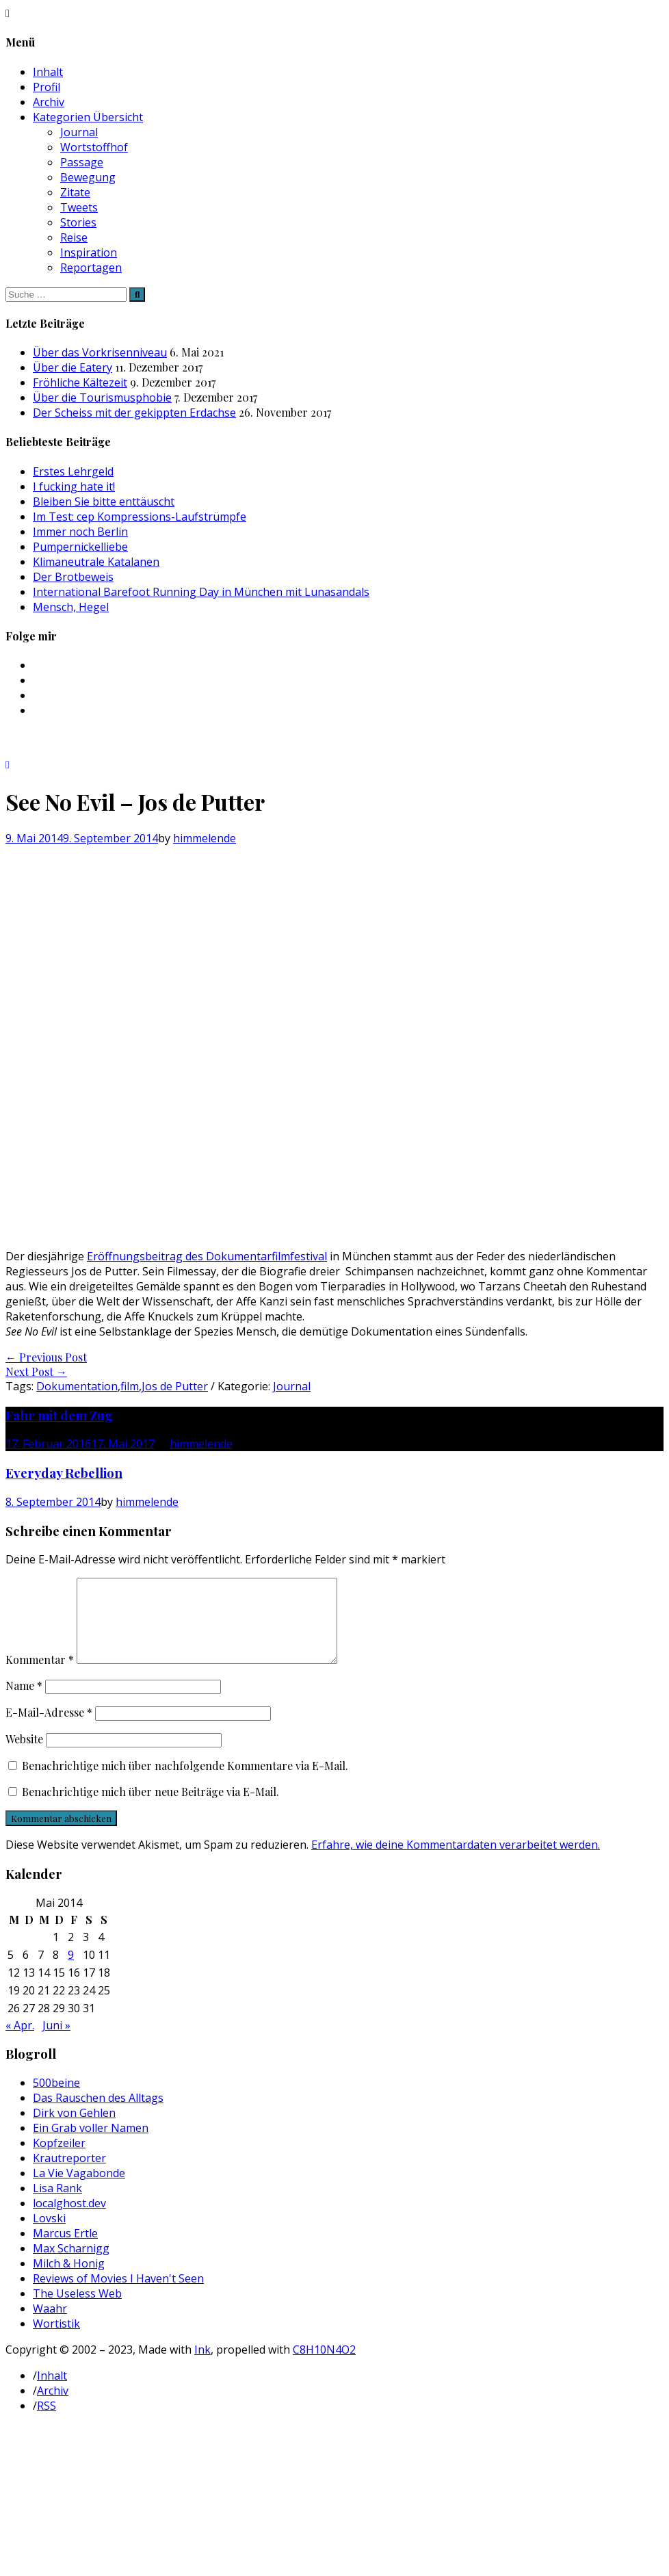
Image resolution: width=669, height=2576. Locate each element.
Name (23, 1702)
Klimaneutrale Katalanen (96, 561)
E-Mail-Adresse (48, 1728)
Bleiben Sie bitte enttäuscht (103, 501)
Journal (79, 132)
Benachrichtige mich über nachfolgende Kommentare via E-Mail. (185, 1782)
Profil (46, 86)
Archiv (48, 101)
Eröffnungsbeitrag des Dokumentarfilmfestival (207, 1256)
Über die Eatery (72, 367)
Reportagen (91, 267)
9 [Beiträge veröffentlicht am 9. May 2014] (71, 1971)
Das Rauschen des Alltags (98, 2114)
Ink (202, 2365)
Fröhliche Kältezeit (80, 382)
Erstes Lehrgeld (73, 471)
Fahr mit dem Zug (59, 1415)
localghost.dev (69, 2219)
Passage (81, 162)
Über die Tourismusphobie (102, 397)
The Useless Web (77, 2309)
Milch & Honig (69, 2279)
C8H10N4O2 (324, 2365)
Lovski (49, 2234)
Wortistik (56, 2339)
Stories (78, 222)
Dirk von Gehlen (74, 2129)
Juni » (56, 2041)
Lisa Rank (57, 2204)
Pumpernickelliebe (80, 546)
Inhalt (48, 71)
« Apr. (19, 2041)
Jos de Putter (175, 1386)
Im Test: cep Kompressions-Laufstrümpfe (139, 516)
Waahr (50, 2324)
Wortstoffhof (94, 147)
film (129, 1386)
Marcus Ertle (65, 2249)
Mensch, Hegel (71, 606)
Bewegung (88, 177)
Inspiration (88, 252)
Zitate (75, 192)
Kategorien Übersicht (88, 117)
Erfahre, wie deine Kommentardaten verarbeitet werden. (455, 1861)
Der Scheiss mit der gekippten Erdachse (134, 412)
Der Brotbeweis (73, 576)
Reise (74, 237)
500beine (56, 2099)
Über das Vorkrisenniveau (100, 352)
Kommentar (39, 1676)
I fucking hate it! (74, 486)
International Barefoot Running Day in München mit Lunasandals (201, 591)
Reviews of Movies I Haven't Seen (118, 2294)
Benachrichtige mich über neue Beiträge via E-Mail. (150, 1808)
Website (24, 1755)
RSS (46, 2422)
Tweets (79, 207)
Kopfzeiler (59, 2159)
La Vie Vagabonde (79, 2189)
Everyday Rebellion (63, 1472)
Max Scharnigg (71, 2264)
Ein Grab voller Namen (90, 2144)
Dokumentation (77, 1386)
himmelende (204, 838)
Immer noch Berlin (80, 531)
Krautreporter (69, 2174)
